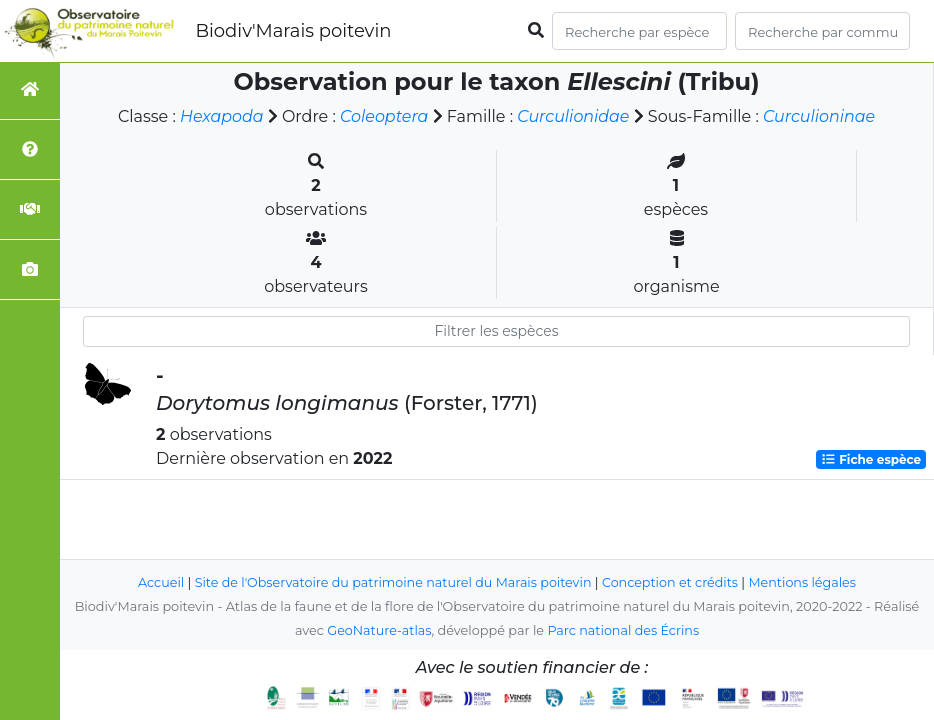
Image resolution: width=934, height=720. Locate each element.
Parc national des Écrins (623, 630)
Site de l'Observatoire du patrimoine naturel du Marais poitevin (392, 582)
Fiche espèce (871, 459)
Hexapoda (220, 116)
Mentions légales (805, 582)
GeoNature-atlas (378, 630)
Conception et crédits (671, 582)
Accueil (158, 582)
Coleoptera (383, 116)
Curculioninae (820, 116)
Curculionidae (573, 116)
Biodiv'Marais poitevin (293, 31)
